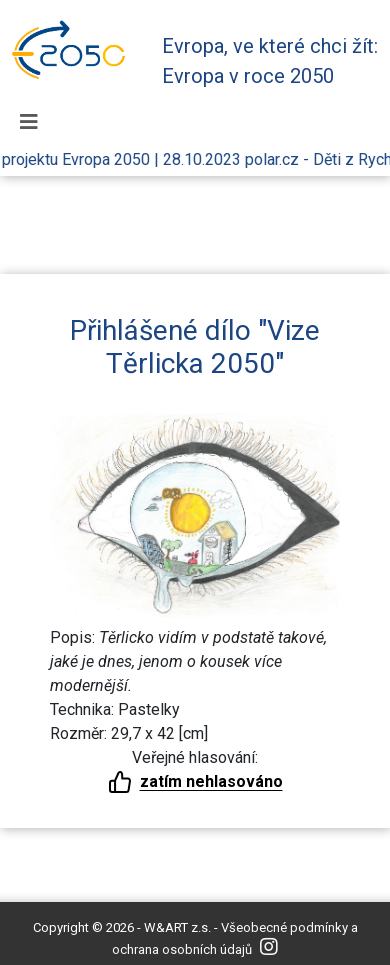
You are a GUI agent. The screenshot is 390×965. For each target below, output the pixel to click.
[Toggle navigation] (29, 122)
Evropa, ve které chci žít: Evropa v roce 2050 (270, 61)
